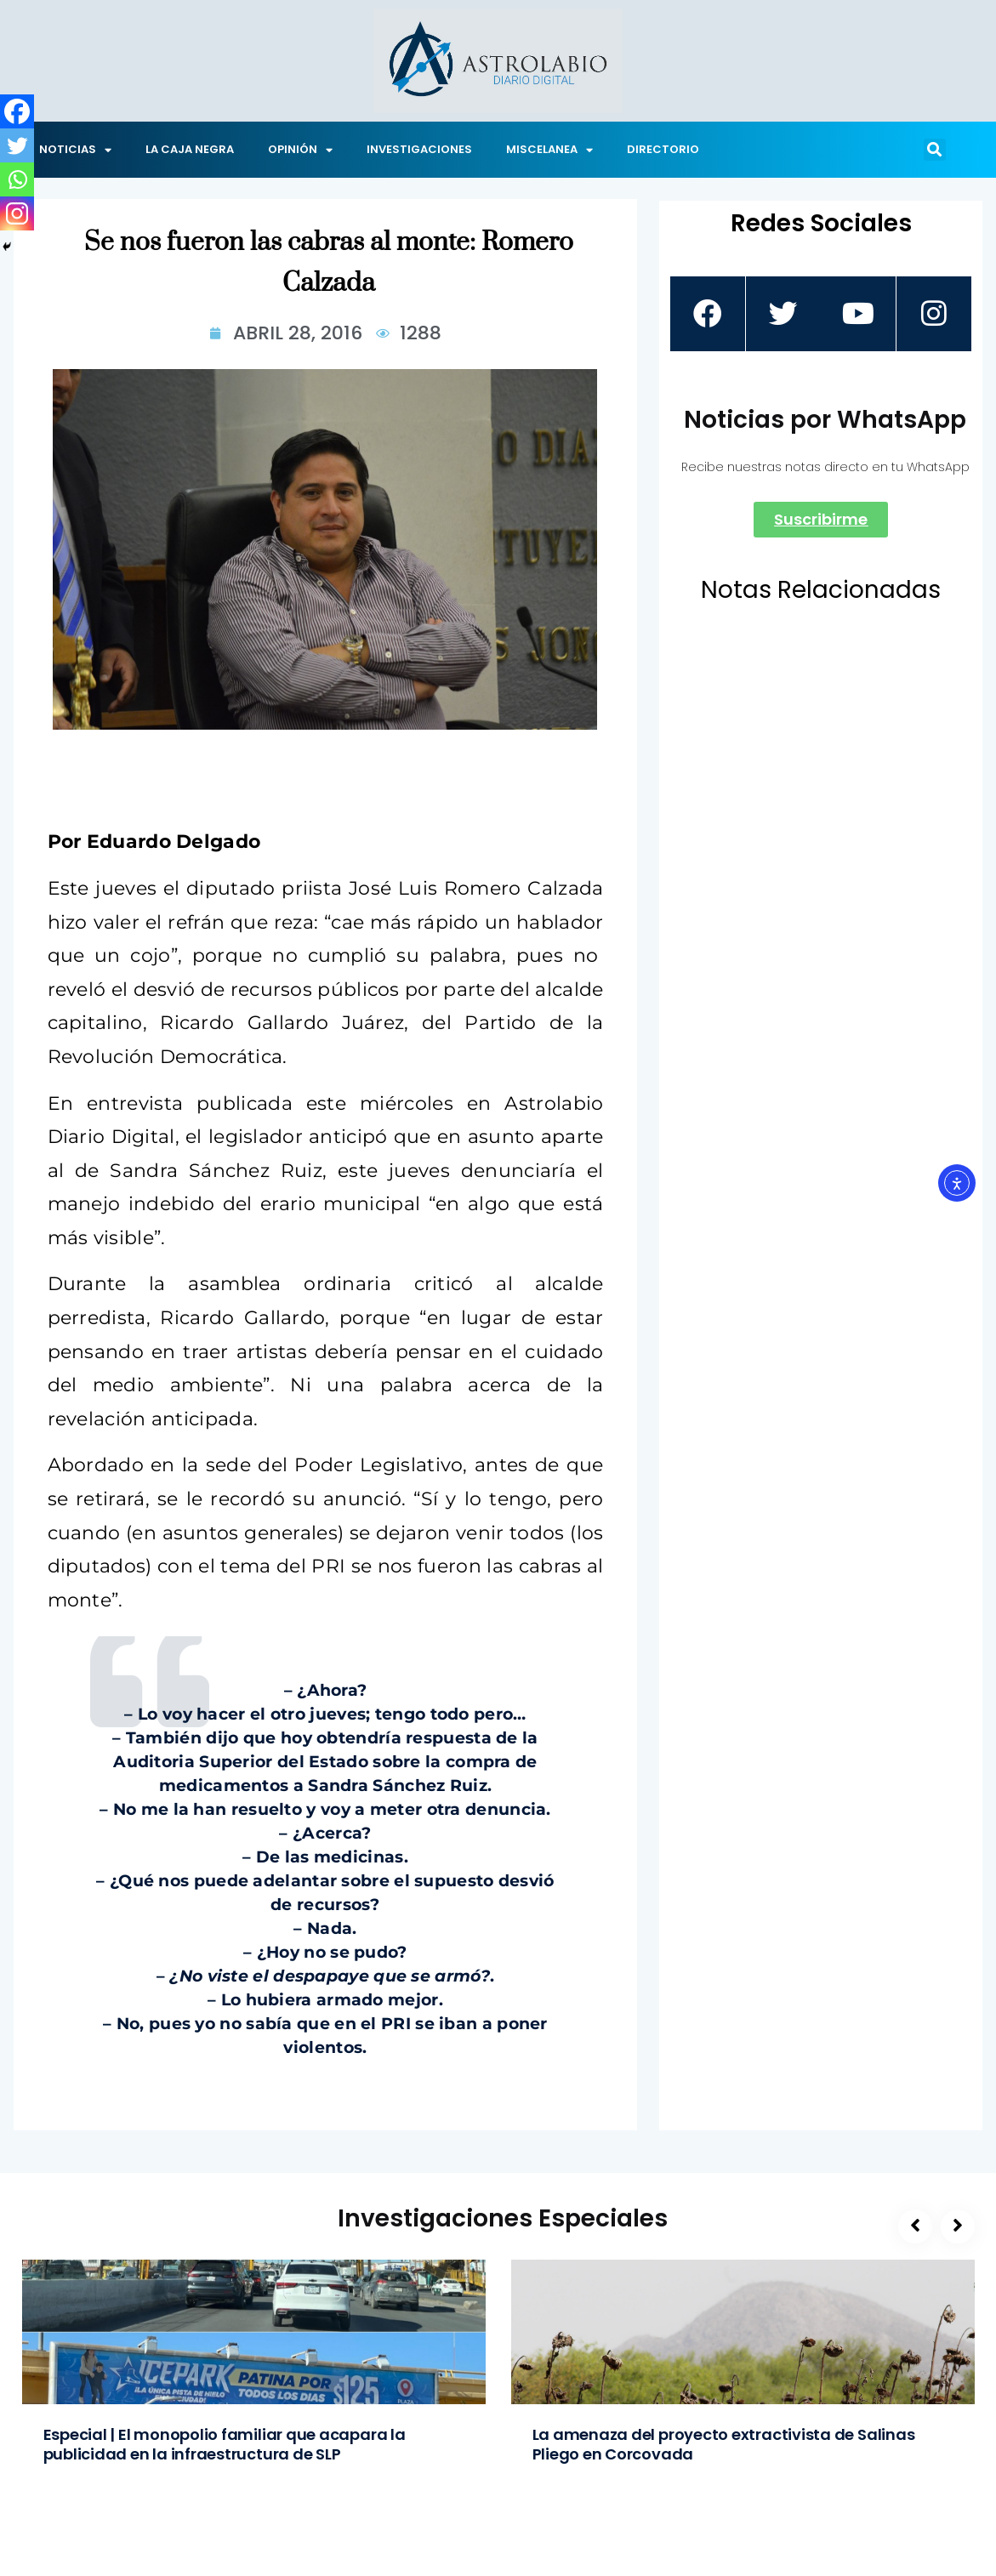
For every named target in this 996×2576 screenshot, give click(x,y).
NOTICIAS (75, 150)
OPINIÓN (300, 150)
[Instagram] (17, 213)
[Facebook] (17, 111)
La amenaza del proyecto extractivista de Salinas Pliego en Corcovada (723, 2444)
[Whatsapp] (17, 179)
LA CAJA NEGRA (189, 149)
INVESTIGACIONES (419, 149)
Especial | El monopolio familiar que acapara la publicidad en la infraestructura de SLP (224, 2444)
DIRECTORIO (663, 149)
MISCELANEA (549, 150)
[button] (935, 150)
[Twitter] (17, 145)
